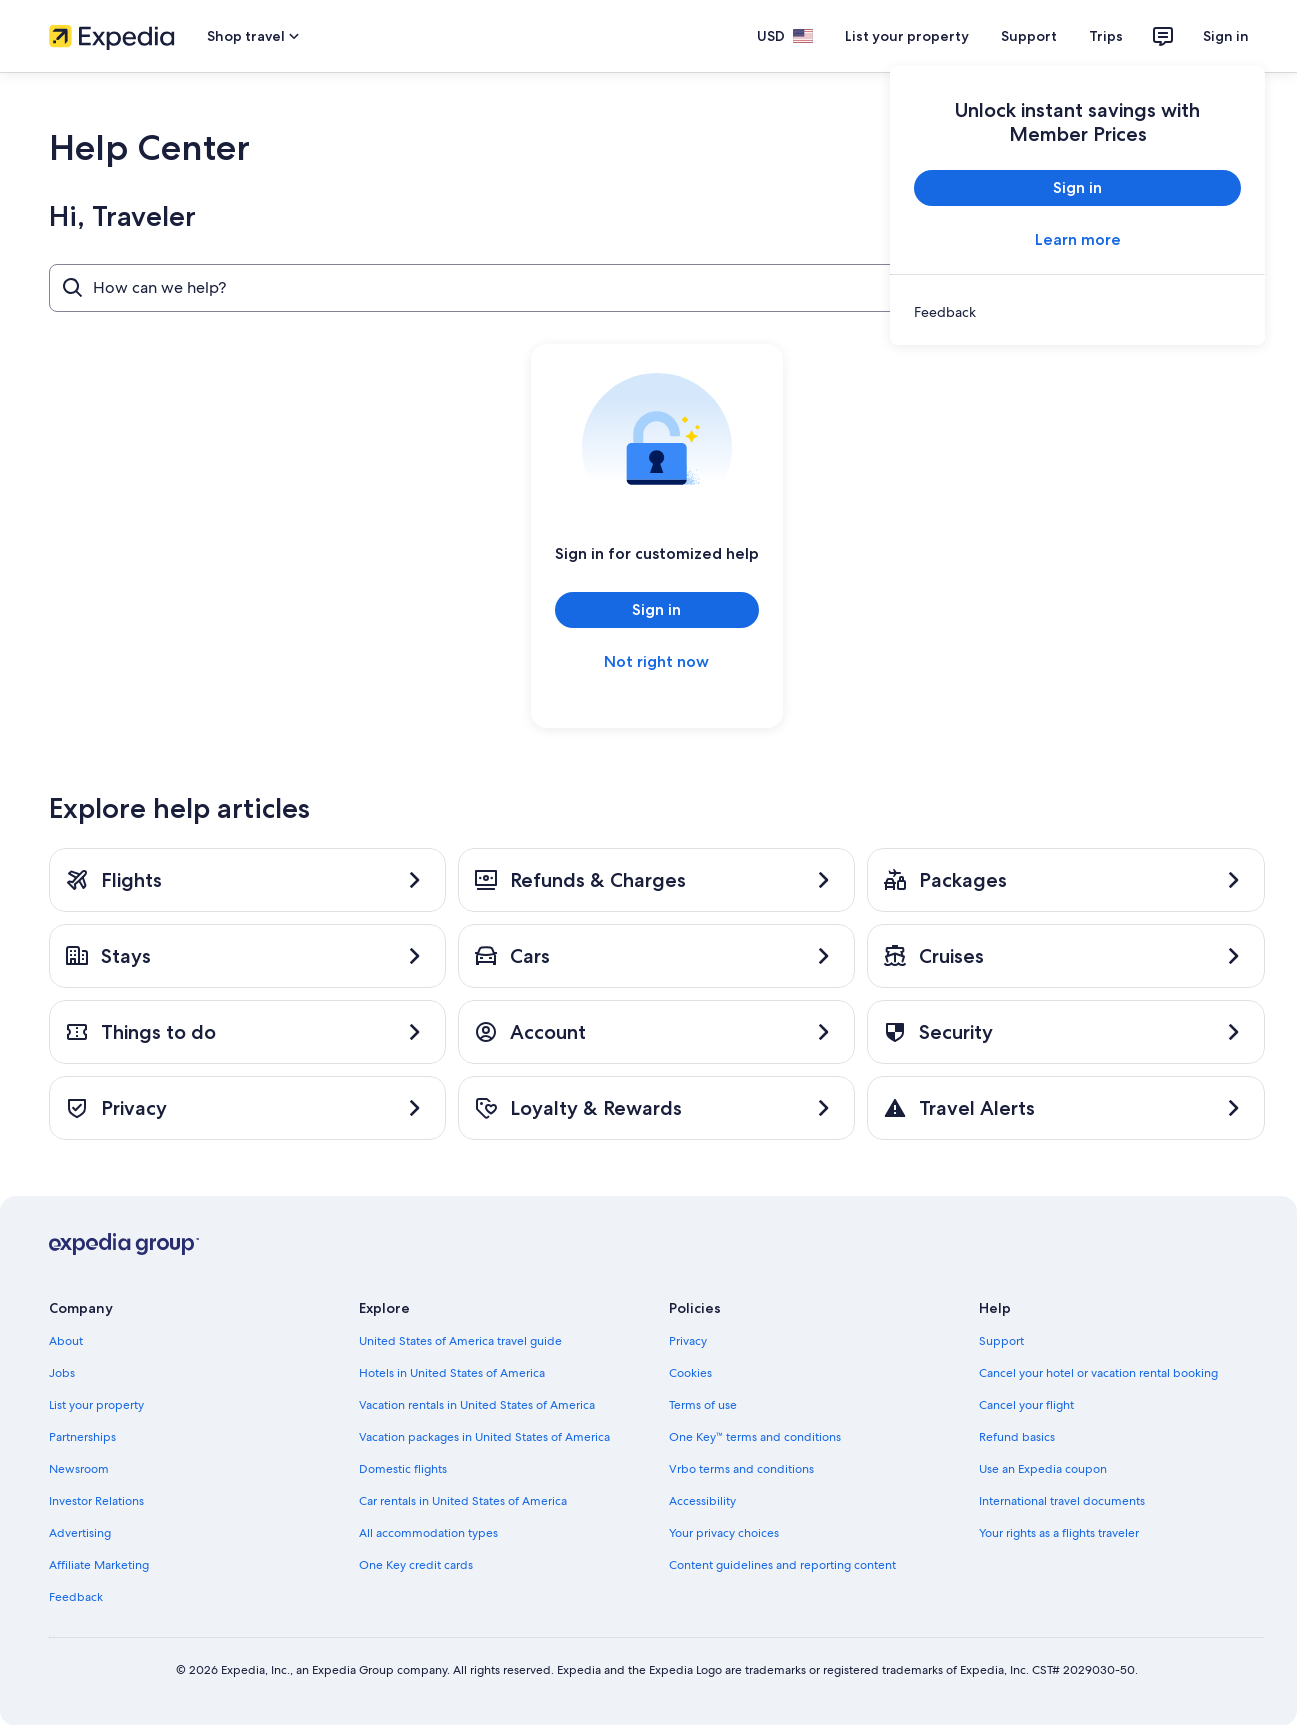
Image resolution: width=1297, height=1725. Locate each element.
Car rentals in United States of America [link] (463, 1501)
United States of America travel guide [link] (460, 1341)
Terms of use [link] (703, 1405)
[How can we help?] (568, 288)
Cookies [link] (690, 1373)
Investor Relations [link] (96, 1501)
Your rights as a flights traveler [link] (1059, 1533)
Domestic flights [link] (403, 1469)
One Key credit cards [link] (416, 1565)
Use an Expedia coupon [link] (1043, 1469)
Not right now (656, 661)
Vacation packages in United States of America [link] (484, 1437)
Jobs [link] (62, 1373)
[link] (1077, 312)
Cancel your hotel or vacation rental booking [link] (1098, 1373)
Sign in (1226, 36)
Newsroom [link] (79, 1469)
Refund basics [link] (1017, 1437)
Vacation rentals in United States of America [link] (477, 1405)
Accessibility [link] (702, 1501)
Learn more (1077, 239)
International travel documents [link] (1062, 1501)
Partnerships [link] (82, 1437)
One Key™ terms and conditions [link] (755, 1437)
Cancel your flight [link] (1026, 1405)
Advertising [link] (80, 1533)
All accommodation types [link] (428, 1533)
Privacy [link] (688, 1341)
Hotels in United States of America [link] (452, 1373)
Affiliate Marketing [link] (99, 1565)
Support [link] (1001, 1341)
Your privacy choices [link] (724, 1533)
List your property (907, 36)
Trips (1106, 36)
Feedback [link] (76, 1597)
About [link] (66, 1341)
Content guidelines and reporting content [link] (782, 1565)
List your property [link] (96, 1405)
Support (1029, 36)
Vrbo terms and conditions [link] (741, 1469)
